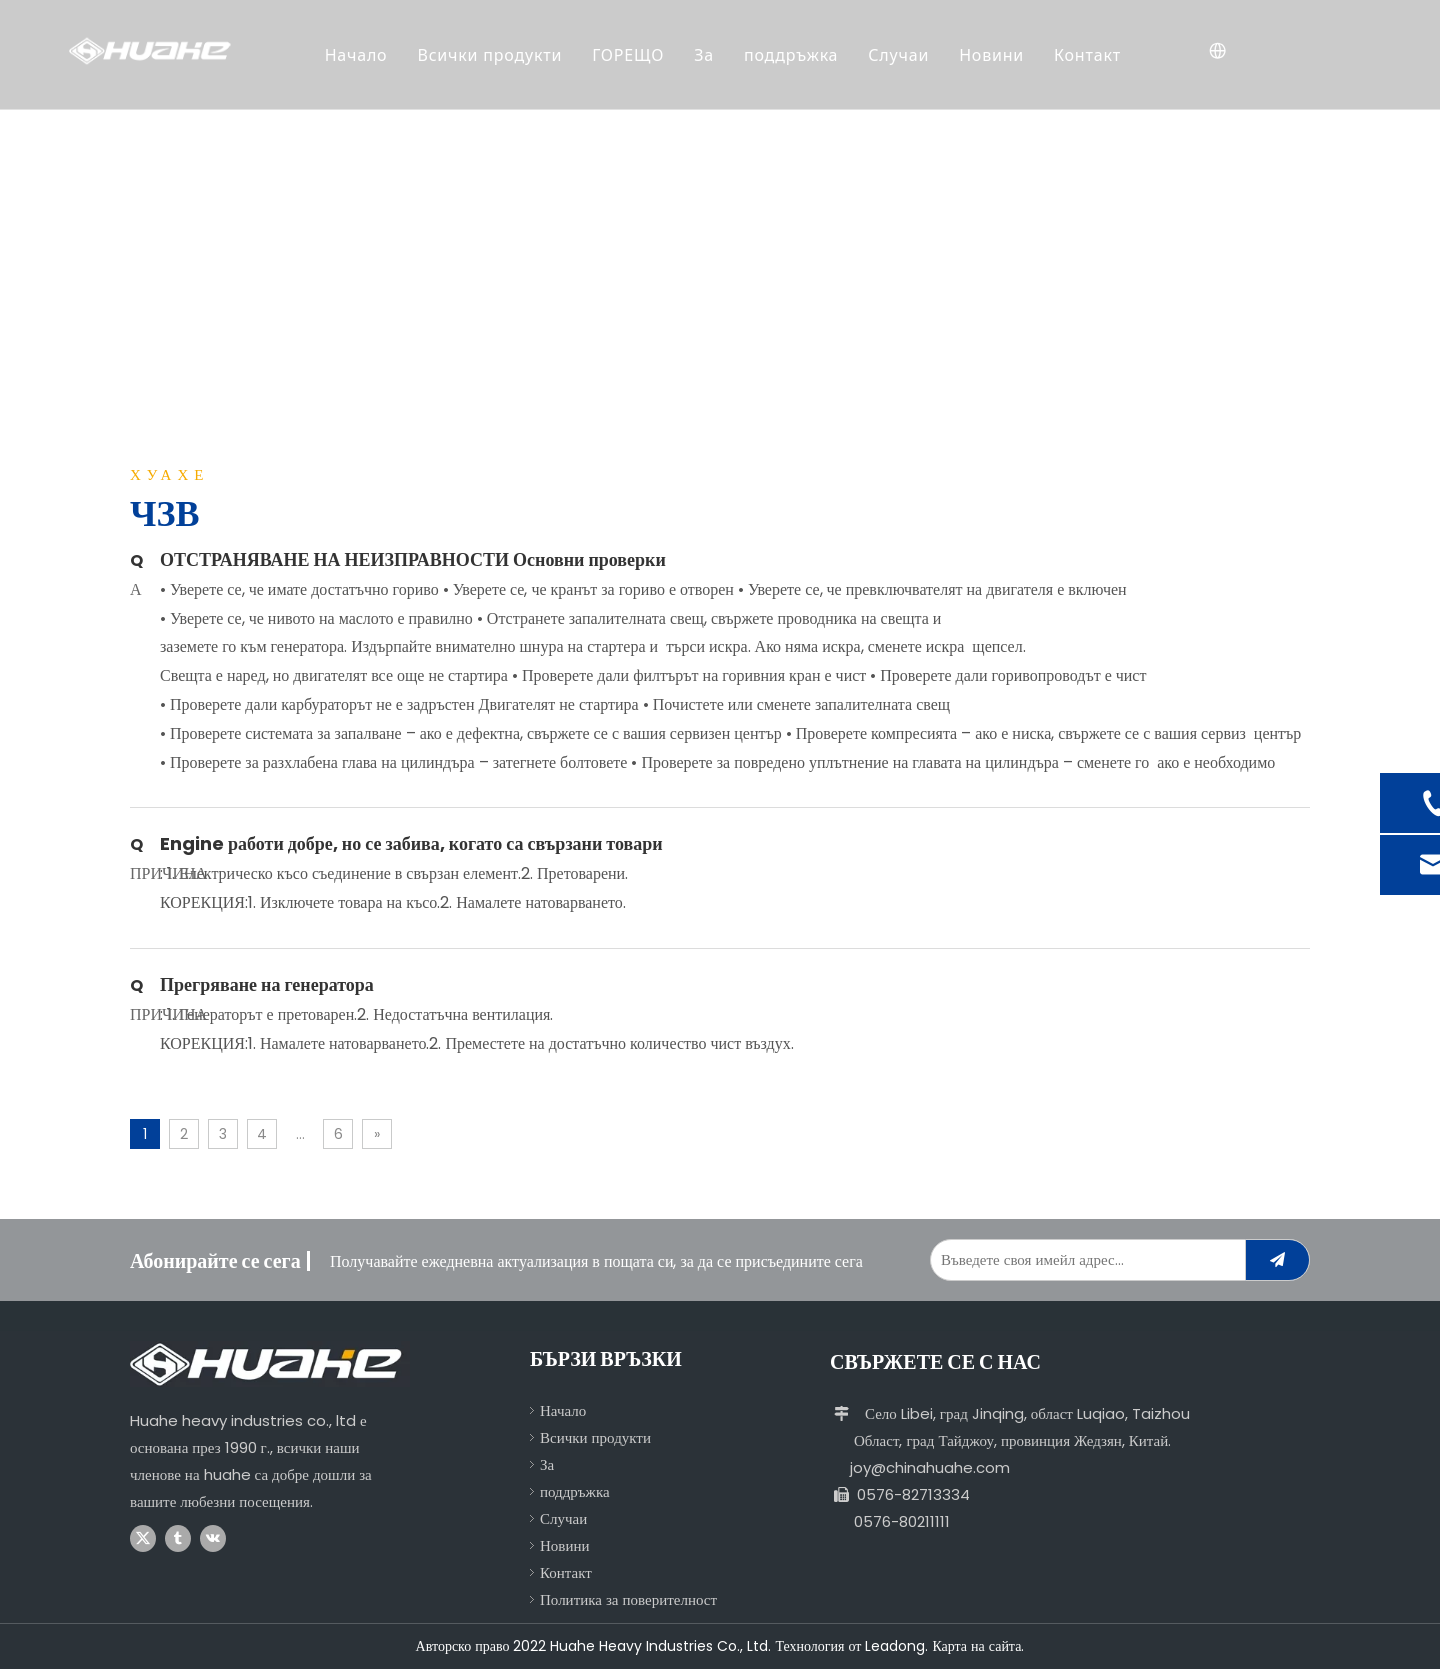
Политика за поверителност (628, 1599)
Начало (357, 55)
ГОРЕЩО (630, 55)
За (706, 55)
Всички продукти (491, 55)
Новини (993, 55)
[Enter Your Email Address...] (1083, 1260)
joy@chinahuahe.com (930, 1467)
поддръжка (793, 55)
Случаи (900, 55)
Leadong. (896, 1646)
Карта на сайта (976, 1646)
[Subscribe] (1277, 1260)
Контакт (1089, 55)
